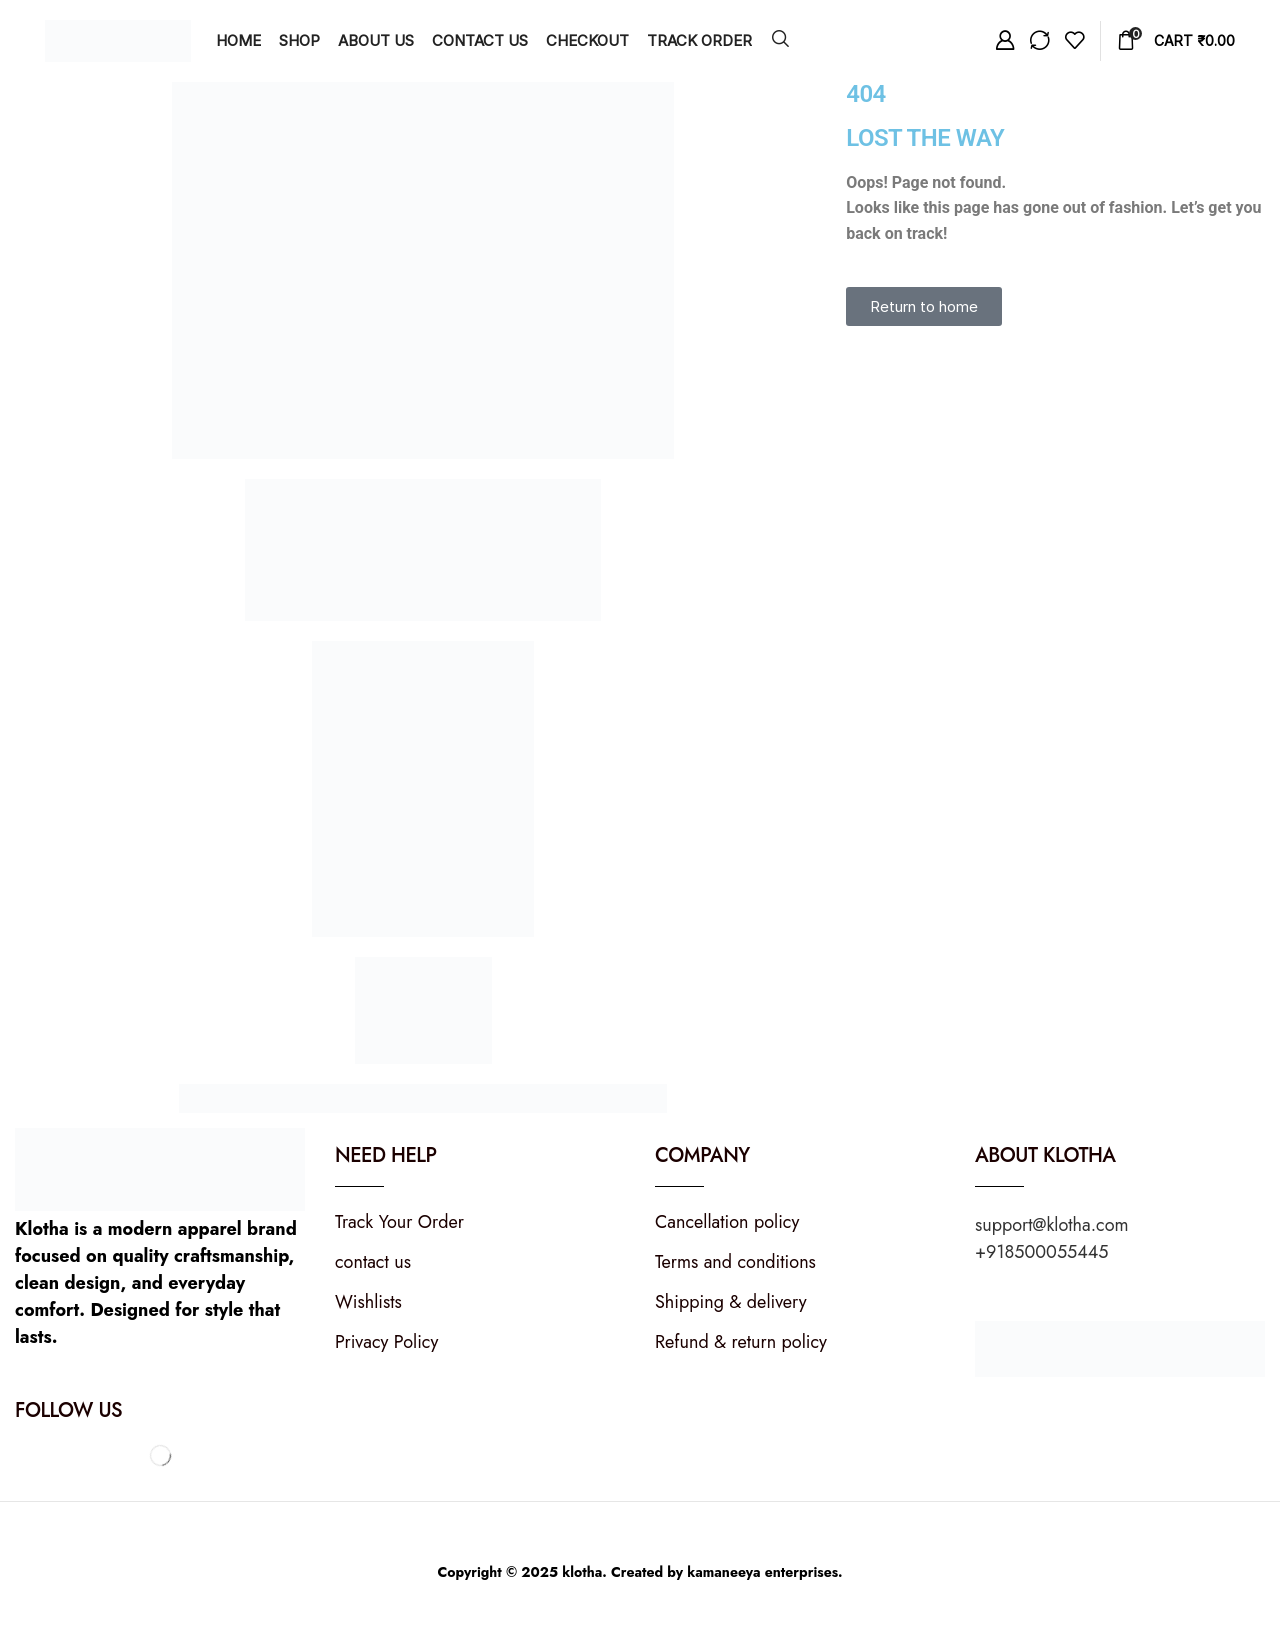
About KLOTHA (1045, 1155)
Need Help (385, 1155)
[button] (780, 39)
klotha (582, 1572)
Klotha (42, 1229)
